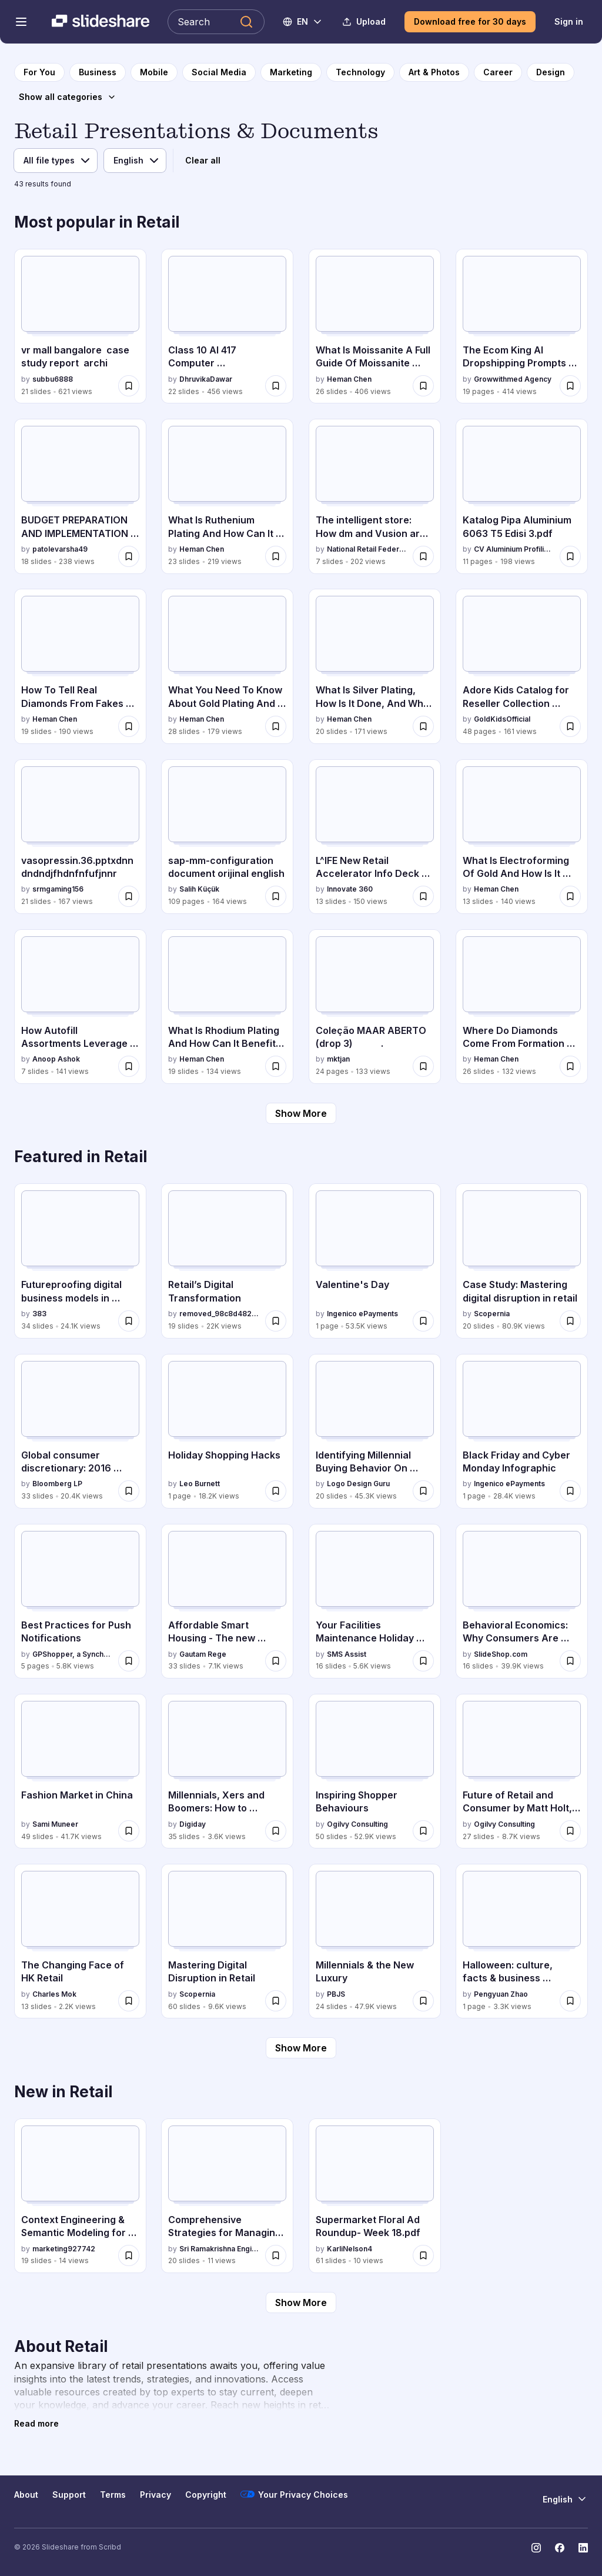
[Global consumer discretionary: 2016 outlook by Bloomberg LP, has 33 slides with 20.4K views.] (80, 1431)
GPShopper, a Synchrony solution (72, 1654)
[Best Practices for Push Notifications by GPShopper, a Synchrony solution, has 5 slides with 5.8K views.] (80, 1601)
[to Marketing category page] (291, 72)
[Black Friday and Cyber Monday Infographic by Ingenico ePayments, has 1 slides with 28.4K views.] (522, 1431)
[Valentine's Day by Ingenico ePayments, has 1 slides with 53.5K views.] (375, 1261)
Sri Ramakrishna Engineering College (219, 2248)
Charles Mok (54, 1994)
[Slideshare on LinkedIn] (583, 2547)
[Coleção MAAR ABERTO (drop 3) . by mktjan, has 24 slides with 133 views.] (375, 1007)
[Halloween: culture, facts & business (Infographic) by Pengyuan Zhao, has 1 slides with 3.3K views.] (522, 1941)
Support (69, 2495)
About (26, 2495)
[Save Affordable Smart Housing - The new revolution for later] (275, 1660)
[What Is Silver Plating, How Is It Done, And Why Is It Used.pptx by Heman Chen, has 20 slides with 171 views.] (375, 666)
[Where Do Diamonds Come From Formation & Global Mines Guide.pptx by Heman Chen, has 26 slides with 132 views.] (522, 1007)
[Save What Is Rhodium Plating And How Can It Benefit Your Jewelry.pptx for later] (275, 1066)
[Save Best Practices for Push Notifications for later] (128, 1660)
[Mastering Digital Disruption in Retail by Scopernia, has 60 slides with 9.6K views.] (227, 1941)
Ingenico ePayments (362, 1313)
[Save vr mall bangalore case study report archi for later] (128, 385)
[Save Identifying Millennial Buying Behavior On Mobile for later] (423, 1490)
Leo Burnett (199, 1483)
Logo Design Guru (358, 1483)
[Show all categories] (67, 97)
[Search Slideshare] (216, 22)
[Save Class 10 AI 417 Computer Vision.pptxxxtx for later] (275, 385)
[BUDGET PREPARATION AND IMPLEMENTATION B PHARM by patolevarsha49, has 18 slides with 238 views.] (80, 496)
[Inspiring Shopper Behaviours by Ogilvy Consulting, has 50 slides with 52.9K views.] (375, 1771)
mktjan (338, 1059)
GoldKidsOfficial (502, 719)
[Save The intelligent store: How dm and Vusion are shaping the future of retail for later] (423, 556)
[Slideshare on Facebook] (559, 2547)
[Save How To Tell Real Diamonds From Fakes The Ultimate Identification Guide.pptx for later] (128, 726)
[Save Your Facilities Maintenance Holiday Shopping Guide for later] (423, 1660)
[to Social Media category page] (219, 72)
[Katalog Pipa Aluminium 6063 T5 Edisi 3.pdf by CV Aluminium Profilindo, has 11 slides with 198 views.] (522, 496)
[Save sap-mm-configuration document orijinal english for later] (275, 896)
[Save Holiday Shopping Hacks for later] (275, 1490)
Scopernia (492, 1313)
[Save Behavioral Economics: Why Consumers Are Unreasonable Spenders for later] (570, 1660)
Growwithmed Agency (512, 379)
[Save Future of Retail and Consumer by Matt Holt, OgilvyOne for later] (570, 1830)
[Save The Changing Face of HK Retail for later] (128, 2000)
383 (39, 1313)
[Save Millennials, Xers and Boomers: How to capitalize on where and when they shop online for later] (275, 1830)
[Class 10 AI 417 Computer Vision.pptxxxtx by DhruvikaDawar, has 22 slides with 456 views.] (227, 326)
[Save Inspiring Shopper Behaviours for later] (423, 1830)
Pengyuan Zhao (501, 1994)
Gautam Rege (202, 1654)
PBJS (336, 1994)
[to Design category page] (550, 72)
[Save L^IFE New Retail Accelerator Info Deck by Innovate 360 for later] (423, 896)
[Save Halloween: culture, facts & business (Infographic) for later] (570, 2000)
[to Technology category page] (360, 72)
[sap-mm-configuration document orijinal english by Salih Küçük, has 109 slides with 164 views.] (227, 837)
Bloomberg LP (57, 1483)
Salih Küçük (199, 889)
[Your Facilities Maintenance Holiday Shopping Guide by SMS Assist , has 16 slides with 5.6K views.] (375, 1601)
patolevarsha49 (60, 549)
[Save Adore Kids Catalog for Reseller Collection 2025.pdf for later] (570, 726)
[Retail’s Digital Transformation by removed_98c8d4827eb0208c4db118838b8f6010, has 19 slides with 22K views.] (227, 1261)
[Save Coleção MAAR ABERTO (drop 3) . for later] (423, 1066)
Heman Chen (349, 379)
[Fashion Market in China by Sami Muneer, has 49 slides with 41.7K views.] (80, 1771)
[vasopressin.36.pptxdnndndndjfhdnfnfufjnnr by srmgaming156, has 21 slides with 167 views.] (80, 837)
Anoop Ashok (56, 1059)
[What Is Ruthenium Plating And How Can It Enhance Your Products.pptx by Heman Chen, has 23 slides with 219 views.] (227, 496)
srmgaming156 (57, 889)
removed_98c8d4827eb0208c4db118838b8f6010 (219, 1313)
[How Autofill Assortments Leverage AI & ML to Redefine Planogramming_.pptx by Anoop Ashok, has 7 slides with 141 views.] (80, 1007)
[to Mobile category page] (154, 72)
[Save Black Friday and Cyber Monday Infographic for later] (570, 1490)
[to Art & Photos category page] (434, 72)
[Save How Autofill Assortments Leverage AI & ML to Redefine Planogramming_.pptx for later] (128, 1066)
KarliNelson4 (349, 2248)
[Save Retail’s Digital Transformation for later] (275, 1321)
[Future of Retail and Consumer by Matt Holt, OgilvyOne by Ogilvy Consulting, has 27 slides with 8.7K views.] (522, 1771)
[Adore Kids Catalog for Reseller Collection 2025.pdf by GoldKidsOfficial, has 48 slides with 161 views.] (522, 666)
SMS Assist (346, 1654)
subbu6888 (52, 379)
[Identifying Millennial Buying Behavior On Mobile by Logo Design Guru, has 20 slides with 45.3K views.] (375, 1431)
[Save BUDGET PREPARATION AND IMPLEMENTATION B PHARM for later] (128, 556)
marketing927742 (63, 2248)
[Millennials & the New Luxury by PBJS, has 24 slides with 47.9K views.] (375, 1941)
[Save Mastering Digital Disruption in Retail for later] (275, 2000)
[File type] (55, 160)
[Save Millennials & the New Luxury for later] (423, 2000)
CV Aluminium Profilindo (514, 549)
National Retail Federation (367, 549)
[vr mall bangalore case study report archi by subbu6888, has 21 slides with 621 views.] (80, 326)
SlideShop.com (500, 1654)
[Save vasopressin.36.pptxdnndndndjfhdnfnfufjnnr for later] (128, 896)
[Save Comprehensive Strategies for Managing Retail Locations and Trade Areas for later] (275, 2255)
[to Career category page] (498, 72)
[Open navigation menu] (21, 22)
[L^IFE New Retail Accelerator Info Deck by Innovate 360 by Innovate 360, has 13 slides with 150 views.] (375, 837)
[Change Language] (303, 22)
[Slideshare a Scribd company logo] (100, 22)
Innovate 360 (350, 889)
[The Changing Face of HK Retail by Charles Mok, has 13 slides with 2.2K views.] (80, 1941)
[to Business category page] (97, 72)
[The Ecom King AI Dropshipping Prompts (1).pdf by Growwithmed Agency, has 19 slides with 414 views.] (522, 326)
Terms (113, 2495)
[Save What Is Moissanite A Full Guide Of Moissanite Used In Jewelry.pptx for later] (423, 385)
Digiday (192, 1824)
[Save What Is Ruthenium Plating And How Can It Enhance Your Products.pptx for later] (275, 556)
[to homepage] (39, 72)
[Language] (135, 160)
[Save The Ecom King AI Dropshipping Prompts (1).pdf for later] (570, 385)
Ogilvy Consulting (357, 1824)
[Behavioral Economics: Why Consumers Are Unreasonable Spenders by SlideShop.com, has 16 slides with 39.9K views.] (522, 1601)
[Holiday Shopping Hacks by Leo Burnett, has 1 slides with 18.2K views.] (227, 1431)
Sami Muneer (55, 1824)
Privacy (155, 2495)
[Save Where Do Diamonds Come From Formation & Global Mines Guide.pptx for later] (570, 1066)
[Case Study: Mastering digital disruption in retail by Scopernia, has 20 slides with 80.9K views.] (522, 1261)
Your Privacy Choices (294, 2494)
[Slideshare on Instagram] (536, 2547)
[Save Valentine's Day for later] (423, 1321)
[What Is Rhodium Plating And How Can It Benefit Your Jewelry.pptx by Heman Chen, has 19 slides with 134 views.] (227, 1007)
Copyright (205, 2495)
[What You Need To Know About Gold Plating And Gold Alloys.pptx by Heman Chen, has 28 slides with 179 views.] (227, 666)
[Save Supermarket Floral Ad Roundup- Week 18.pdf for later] (423, 2255)
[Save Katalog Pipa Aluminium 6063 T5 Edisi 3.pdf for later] (570, 556)
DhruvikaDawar (205, 379)
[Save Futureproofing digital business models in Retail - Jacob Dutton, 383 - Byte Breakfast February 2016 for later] (128, 1321)
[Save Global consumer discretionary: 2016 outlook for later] (128, 1490)
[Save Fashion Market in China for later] (128, 1830)
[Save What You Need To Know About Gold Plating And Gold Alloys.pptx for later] (275, 726)
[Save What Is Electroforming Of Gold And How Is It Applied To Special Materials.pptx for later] (570, 896)
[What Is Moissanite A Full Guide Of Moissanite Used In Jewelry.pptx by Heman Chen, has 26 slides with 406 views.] (375, 326)
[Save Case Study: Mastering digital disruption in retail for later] (570, 1321)
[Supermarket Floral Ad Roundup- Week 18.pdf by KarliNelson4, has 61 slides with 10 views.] (375, 2196)
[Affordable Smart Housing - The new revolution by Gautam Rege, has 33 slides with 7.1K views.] (227, 1601)
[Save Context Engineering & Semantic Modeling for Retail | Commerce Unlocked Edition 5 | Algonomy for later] (128, 2255)
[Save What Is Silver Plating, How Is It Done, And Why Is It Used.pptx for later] (423, 726)
